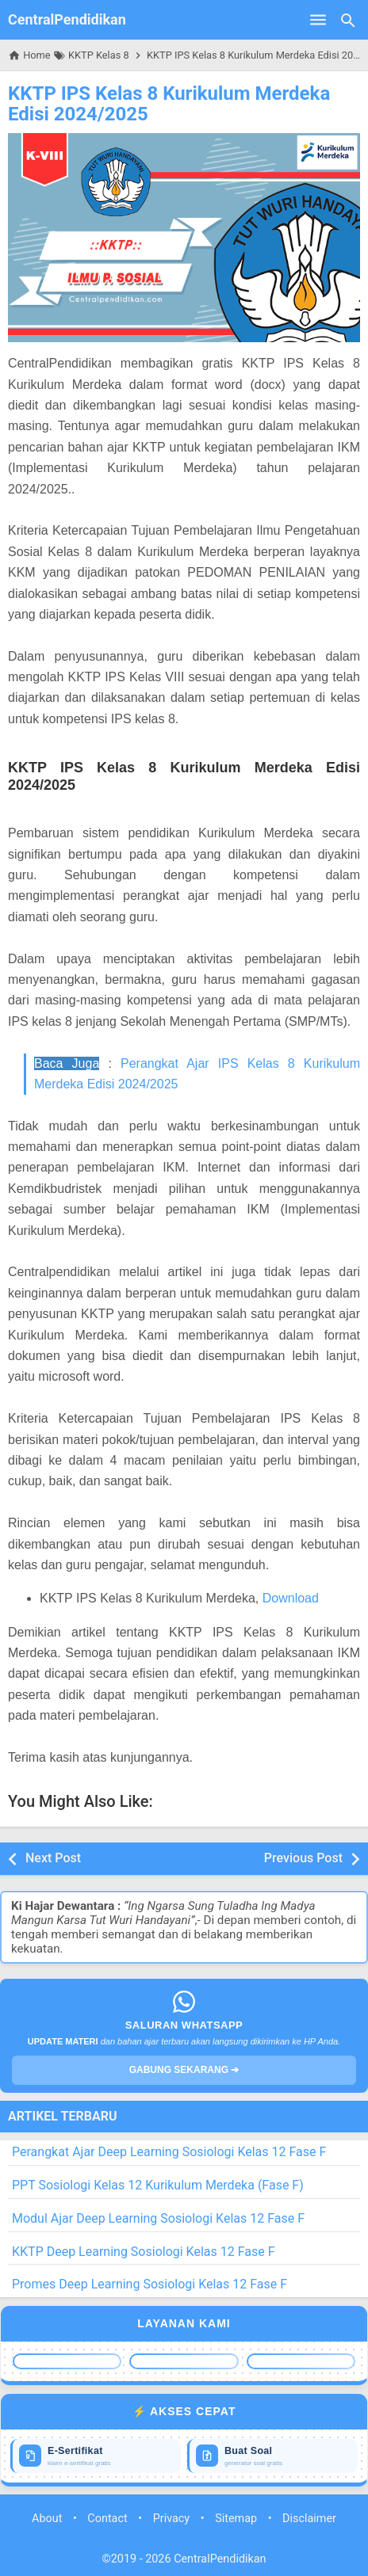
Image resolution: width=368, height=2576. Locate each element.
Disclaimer (309, 2518)
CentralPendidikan (67, 19)
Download (291, 1598)
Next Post (53, 1857)
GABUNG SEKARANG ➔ (184, 2069)
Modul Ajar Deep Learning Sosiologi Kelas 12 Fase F (158, 2218)
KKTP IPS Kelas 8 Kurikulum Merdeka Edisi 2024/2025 (169, 103)
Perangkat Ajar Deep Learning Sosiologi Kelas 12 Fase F (169, 2151)
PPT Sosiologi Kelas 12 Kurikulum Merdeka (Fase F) (158, 2185)
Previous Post (303, 1857)
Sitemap (236, 2518)
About (47, 2518)
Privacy (171, 2518)
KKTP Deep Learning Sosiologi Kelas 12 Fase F (143, 2251)
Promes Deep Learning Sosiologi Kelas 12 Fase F (149, 2284)
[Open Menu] (318, 20)
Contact (107, 2518)
